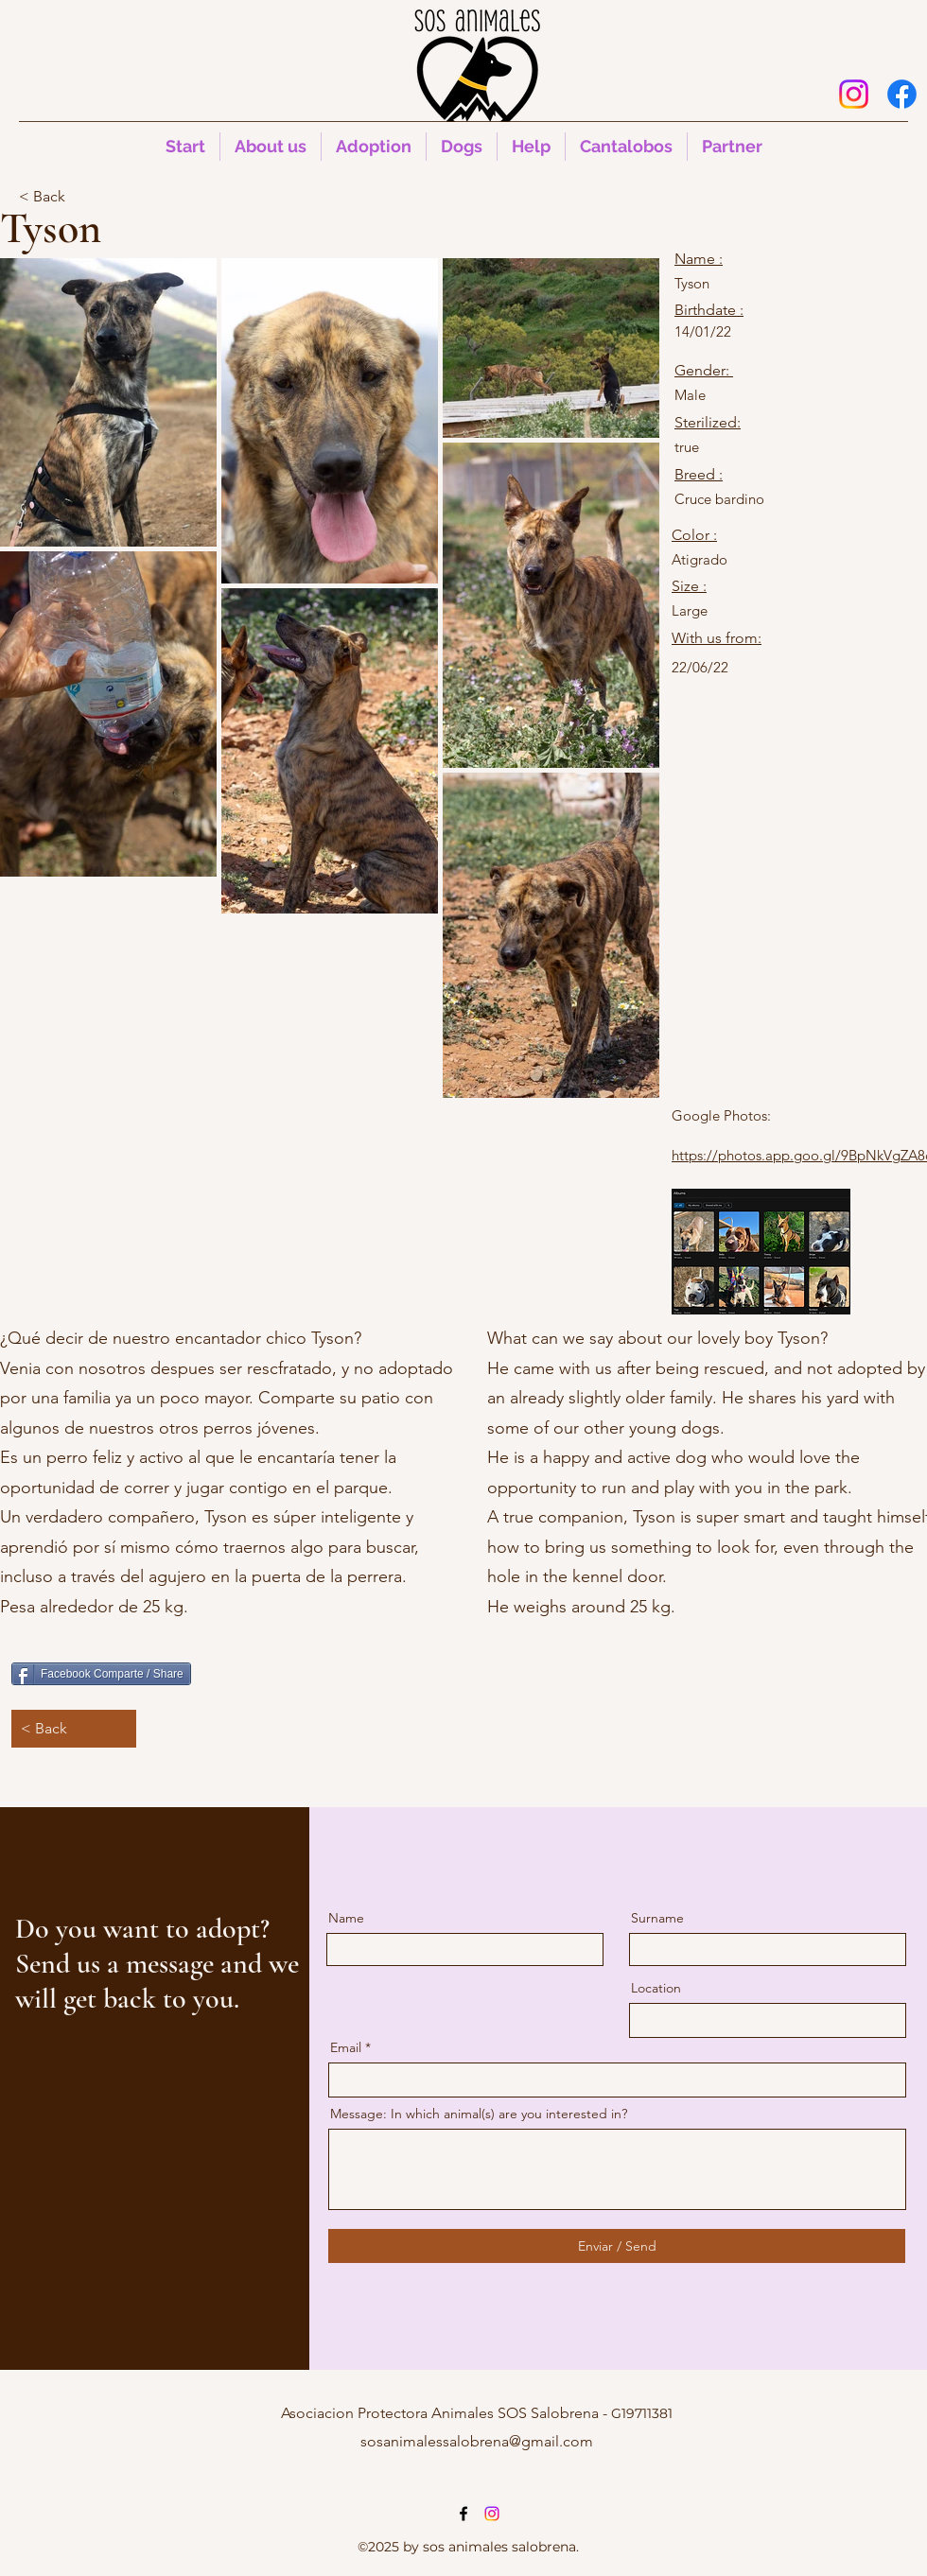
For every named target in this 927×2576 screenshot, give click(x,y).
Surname (657, 1917)
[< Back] (81, 197)
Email (345, 2047)
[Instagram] (853, 94)
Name (346, 1917)
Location (656, 1987)
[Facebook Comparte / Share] (101, 1673)
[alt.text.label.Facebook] (902, 94)
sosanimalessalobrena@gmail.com (476, 2441)
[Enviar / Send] (616, 2246)
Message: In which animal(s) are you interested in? (478, 2113)
